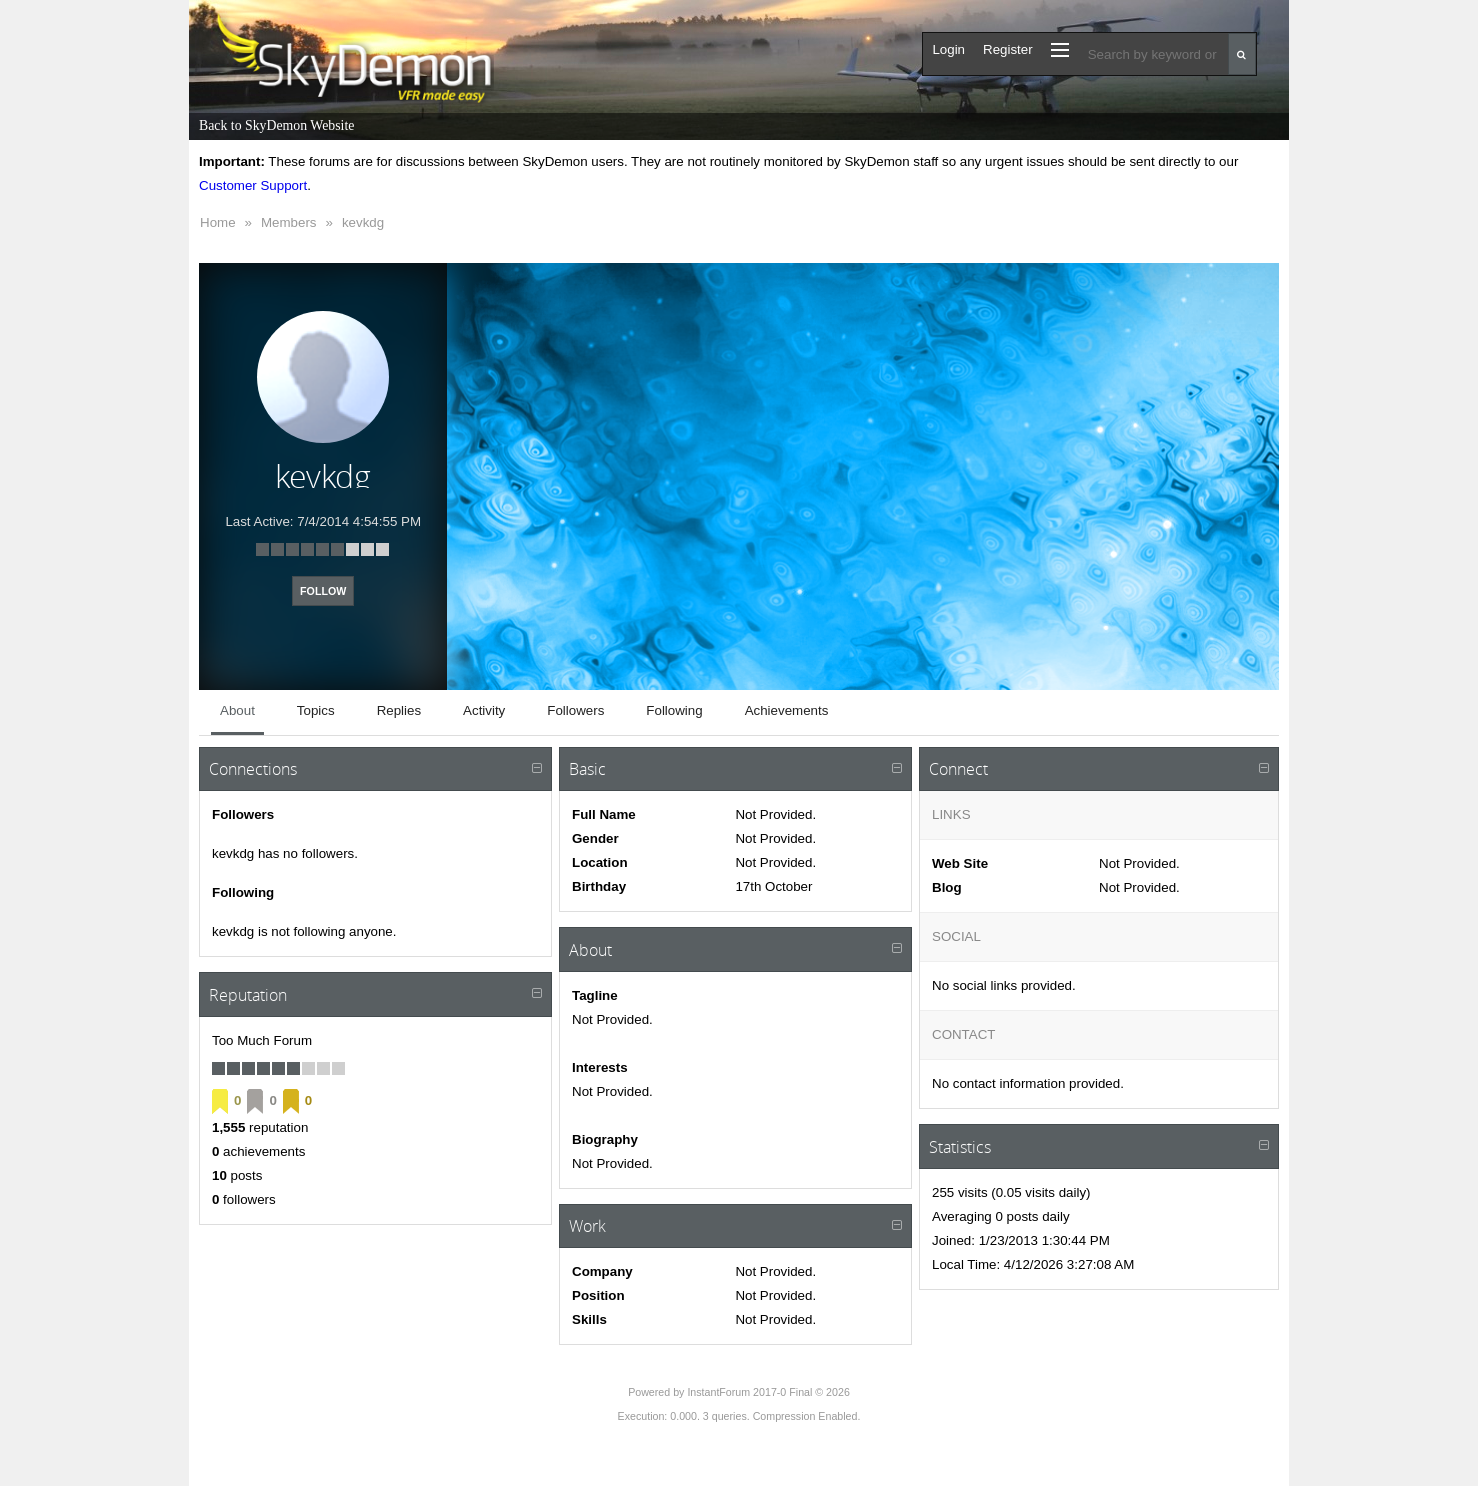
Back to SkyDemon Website (276, 125)
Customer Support (253, 185)
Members (289, 222)
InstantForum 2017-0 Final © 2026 (768, 1392)
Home (218, 222)
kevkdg (363, 222)
